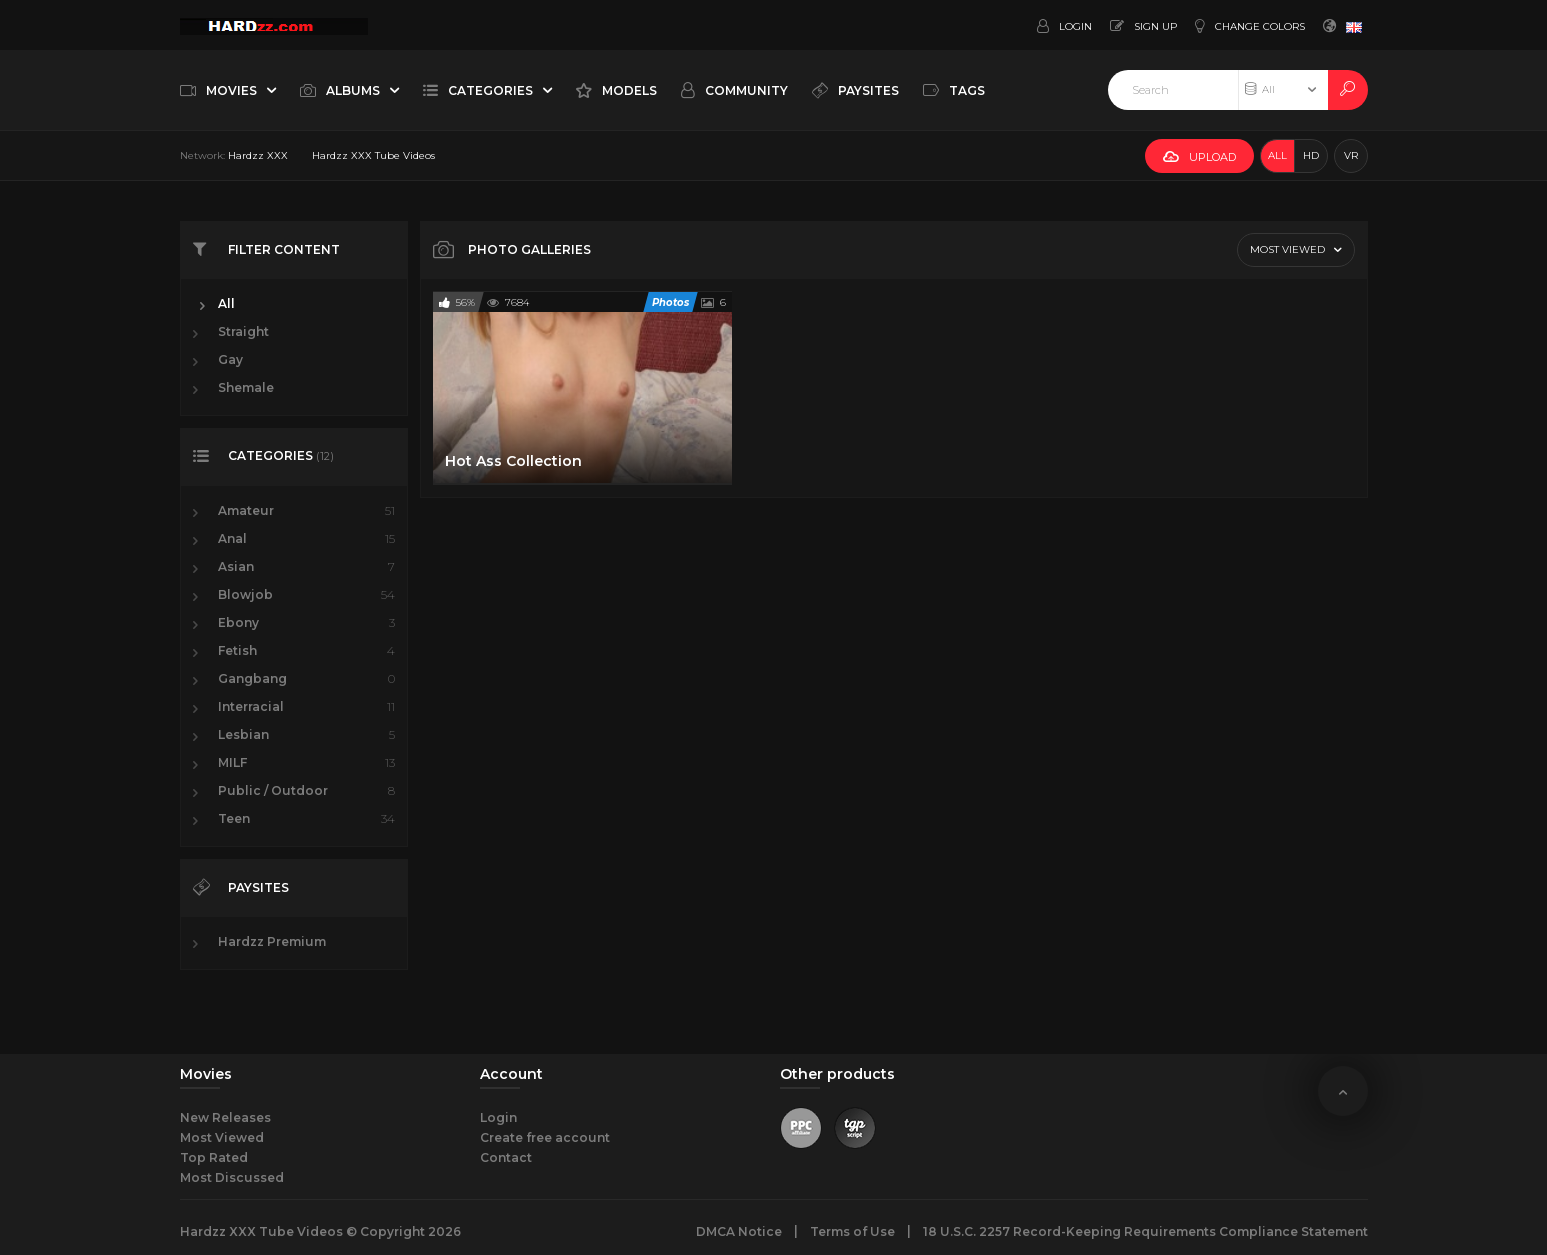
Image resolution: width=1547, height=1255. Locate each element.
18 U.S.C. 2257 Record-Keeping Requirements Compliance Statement (1145, 1231)
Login (498, 1117)
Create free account (545, 1137)
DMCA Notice (739, 1231)
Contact (506, 1157)
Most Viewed (222, 1137)
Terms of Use (852, 1231)
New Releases (225, 1117)
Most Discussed (232, 1177)
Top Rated (214, 1157)
